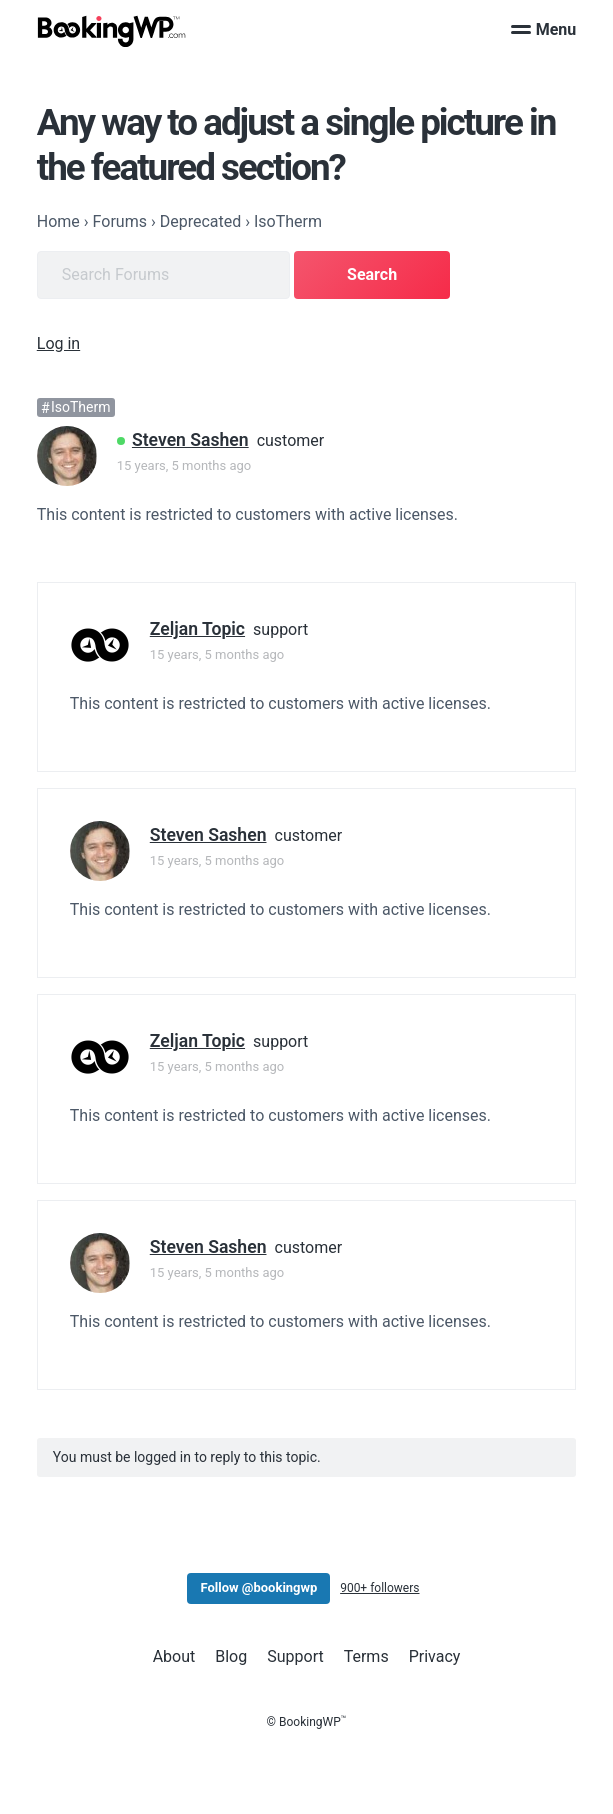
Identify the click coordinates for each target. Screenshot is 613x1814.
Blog (231, 1656)
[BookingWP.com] (112, 31)
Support (295, 1656)
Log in (58, 343)
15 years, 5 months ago (184, 465)
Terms (366, 1656)
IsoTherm (81, 408)
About (174, 1656)
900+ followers (379, 1588)
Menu (544, 29)
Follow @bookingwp (258, 1587)
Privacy (435, 1656)
